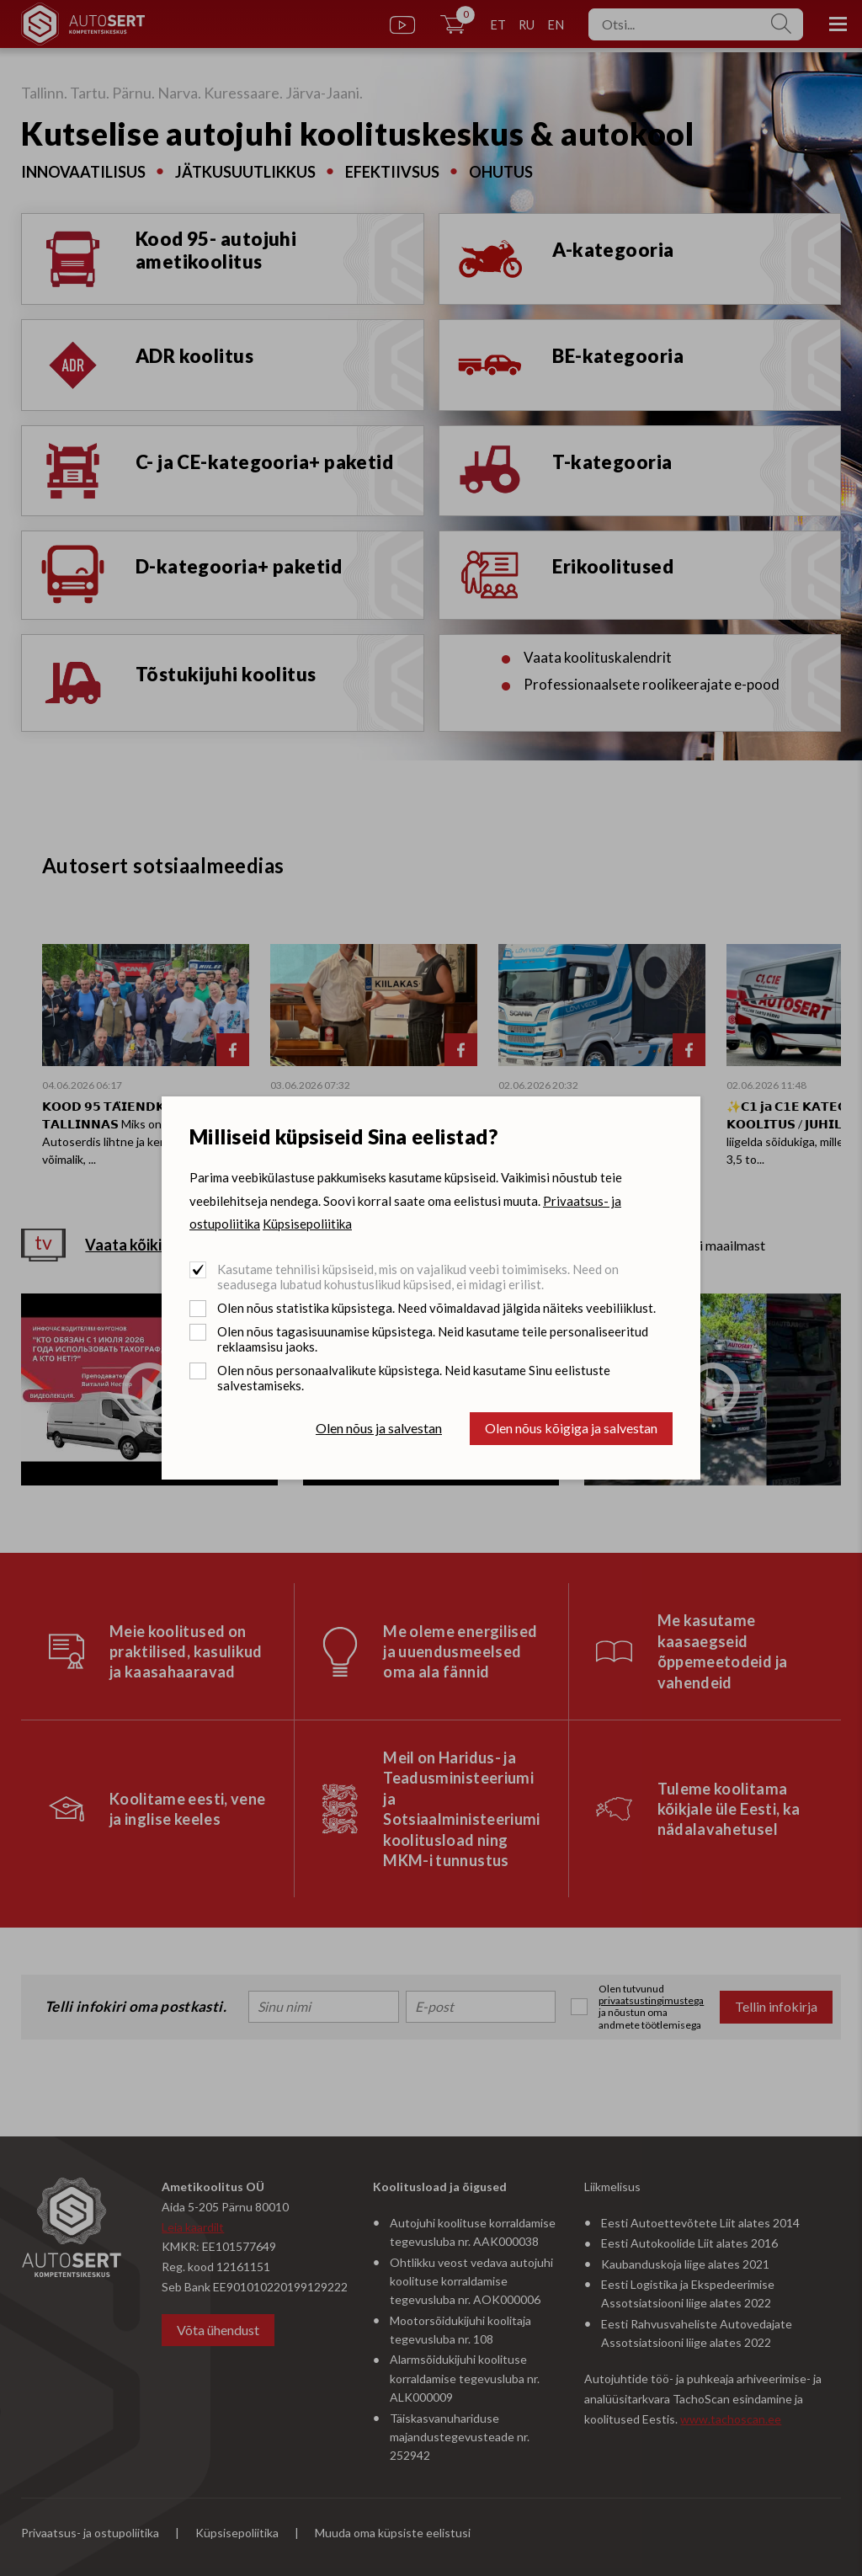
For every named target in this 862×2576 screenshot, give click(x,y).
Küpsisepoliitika (307, 1223)
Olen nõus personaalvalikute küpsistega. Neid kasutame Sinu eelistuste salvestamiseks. (413, 1378)
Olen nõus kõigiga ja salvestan (571, 1428)
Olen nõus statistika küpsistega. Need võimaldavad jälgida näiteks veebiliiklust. (436, 1307)
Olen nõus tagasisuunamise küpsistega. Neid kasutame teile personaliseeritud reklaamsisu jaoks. (432, 1339)
